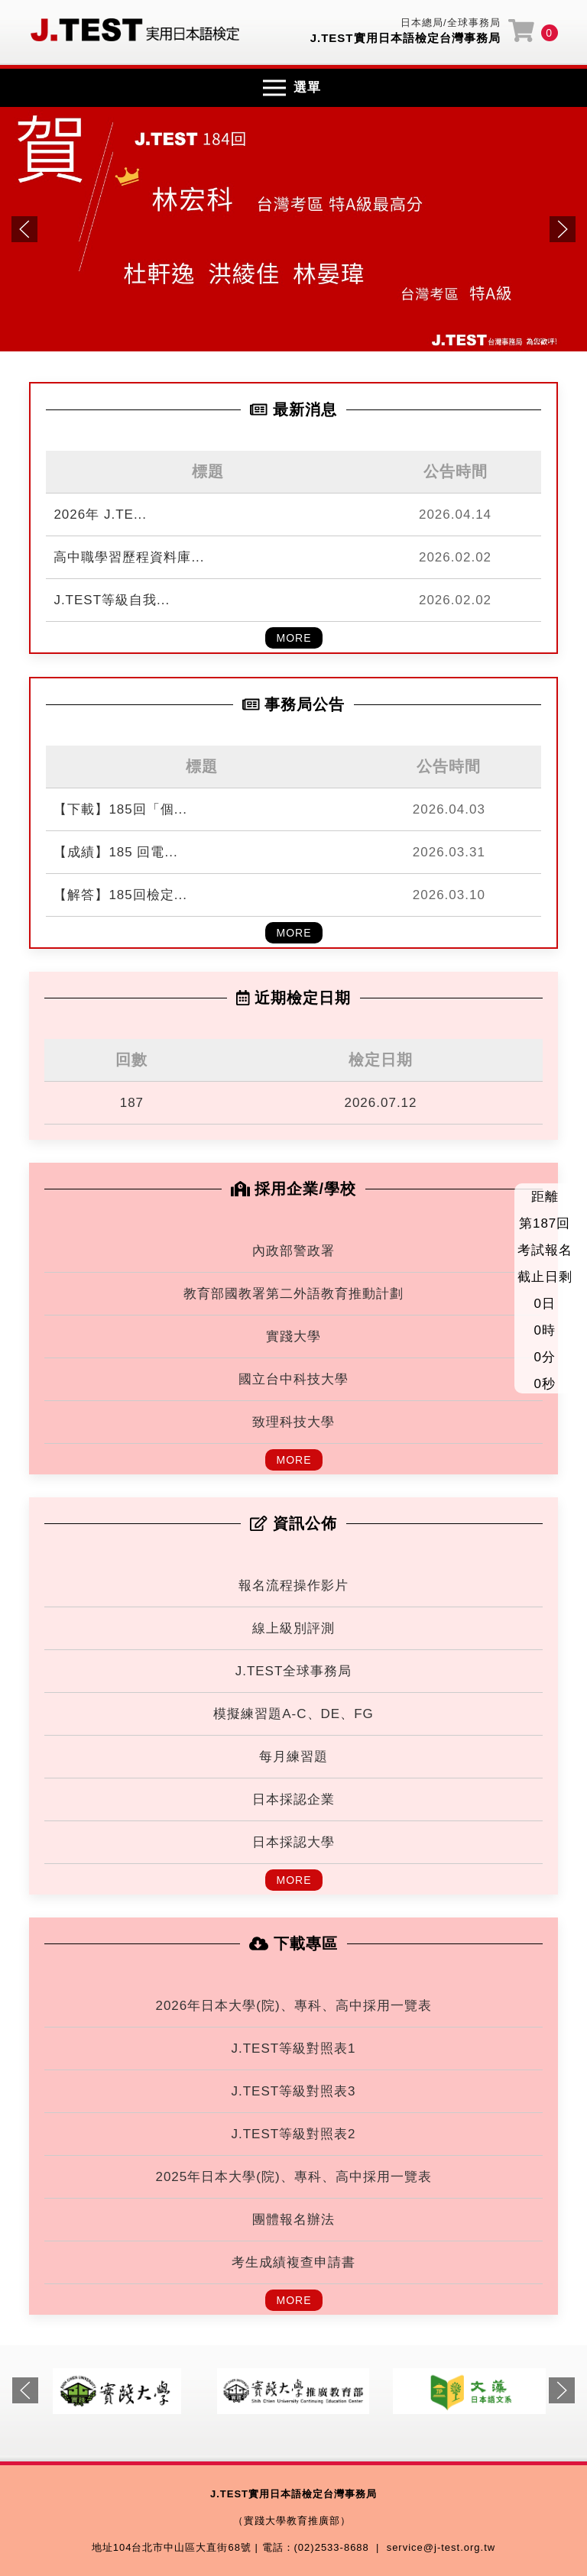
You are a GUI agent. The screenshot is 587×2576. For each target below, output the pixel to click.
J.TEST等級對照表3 (293, 2091)
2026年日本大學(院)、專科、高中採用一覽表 (293, 2005)
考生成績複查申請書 (293, 2262)
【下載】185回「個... (120, 809)
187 (132, 1102)
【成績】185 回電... (115, 852)
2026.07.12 (380, 1102)
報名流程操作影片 (293, 1585)
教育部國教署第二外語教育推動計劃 (293, 1293)
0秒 (544, 1384)
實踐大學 (293, 1336)
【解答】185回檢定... (120, 895)
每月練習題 (293, 1756)
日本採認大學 (293, 1842)
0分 (544, 1357)
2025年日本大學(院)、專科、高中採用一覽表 (293, 2177)
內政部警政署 (293, 1251)
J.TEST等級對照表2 (293, 2134)
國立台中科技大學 (293, 1379)
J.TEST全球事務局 (293, 1671)
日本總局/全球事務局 (451, 22)
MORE (294, 638)
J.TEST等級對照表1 (293, 2048)
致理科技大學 (293, 1422)
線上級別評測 (293, 1628)
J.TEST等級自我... (112, 600)
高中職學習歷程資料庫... (129, 557)
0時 (544, 1330)
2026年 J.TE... (100, 514)
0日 (544, 1303)
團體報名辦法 (293, 2219)
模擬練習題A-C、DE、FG (293, 1714)
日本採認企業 (293, 1799)
